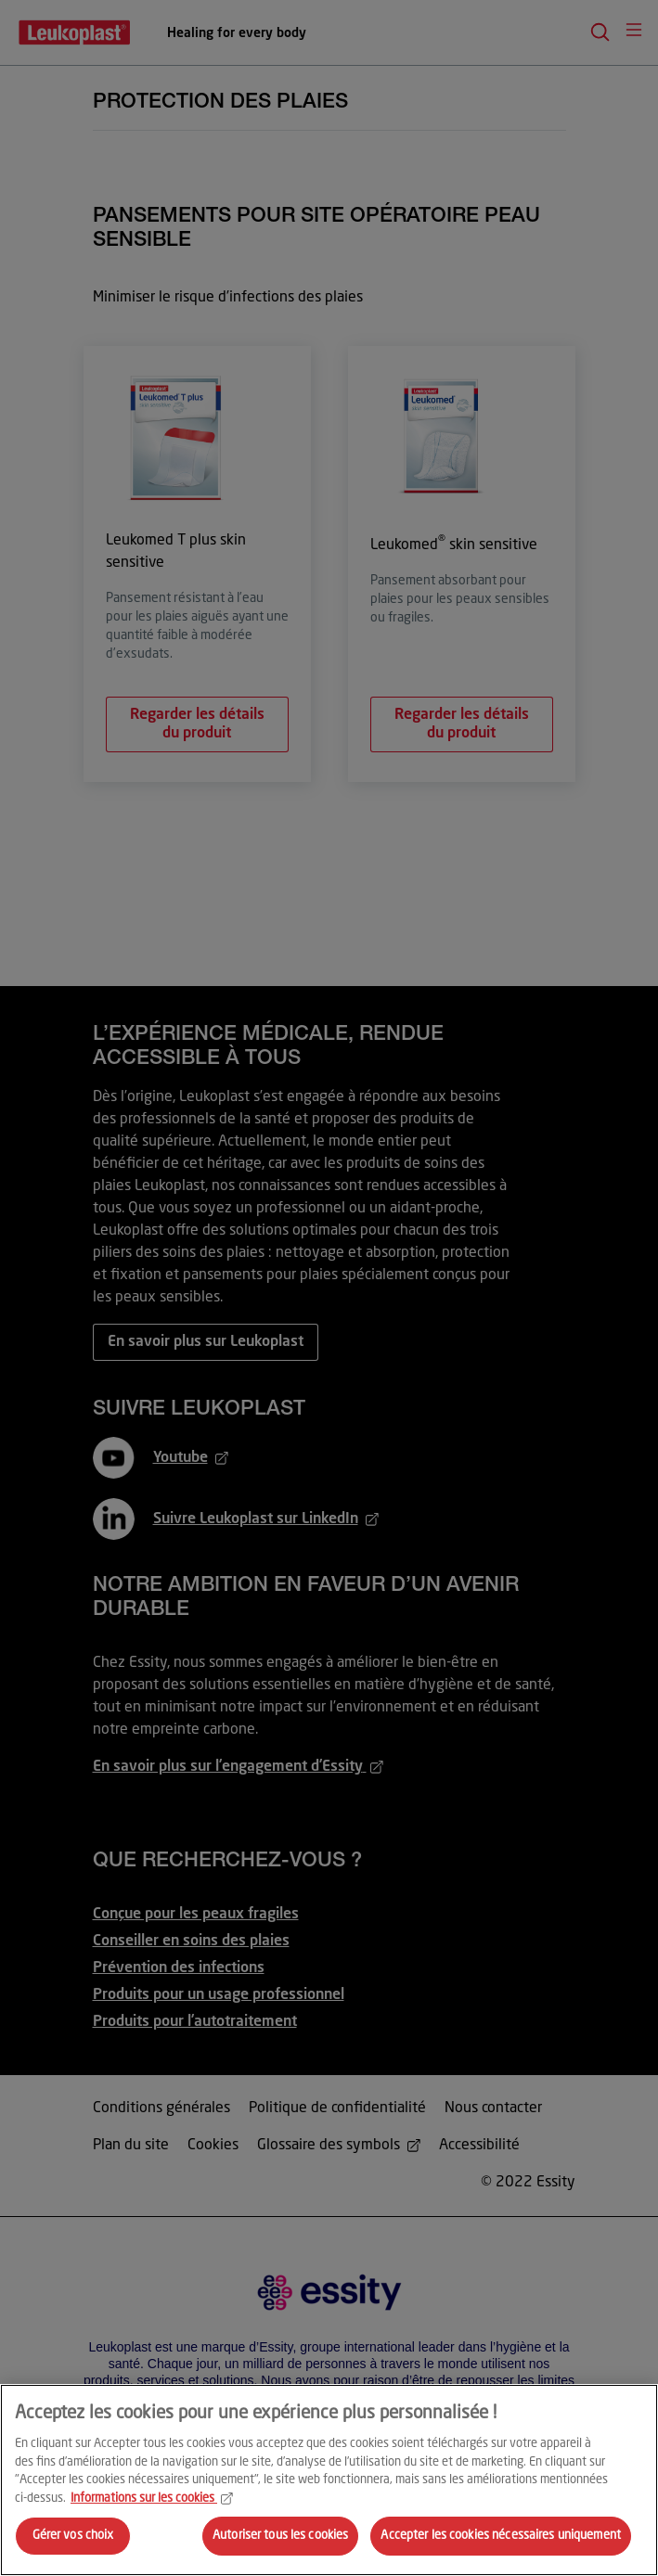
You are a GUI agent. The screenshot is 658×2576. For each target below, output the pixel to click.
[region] (329, 2480)
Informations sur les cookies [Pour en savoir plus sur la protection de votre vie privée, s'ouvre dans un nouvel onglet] (152, 2499)
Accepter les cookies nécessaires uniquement (501, 2536)
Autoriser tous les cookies (280, 2536)
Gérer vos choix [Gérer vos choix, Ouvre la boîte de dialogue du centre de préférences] (73, 2536)
